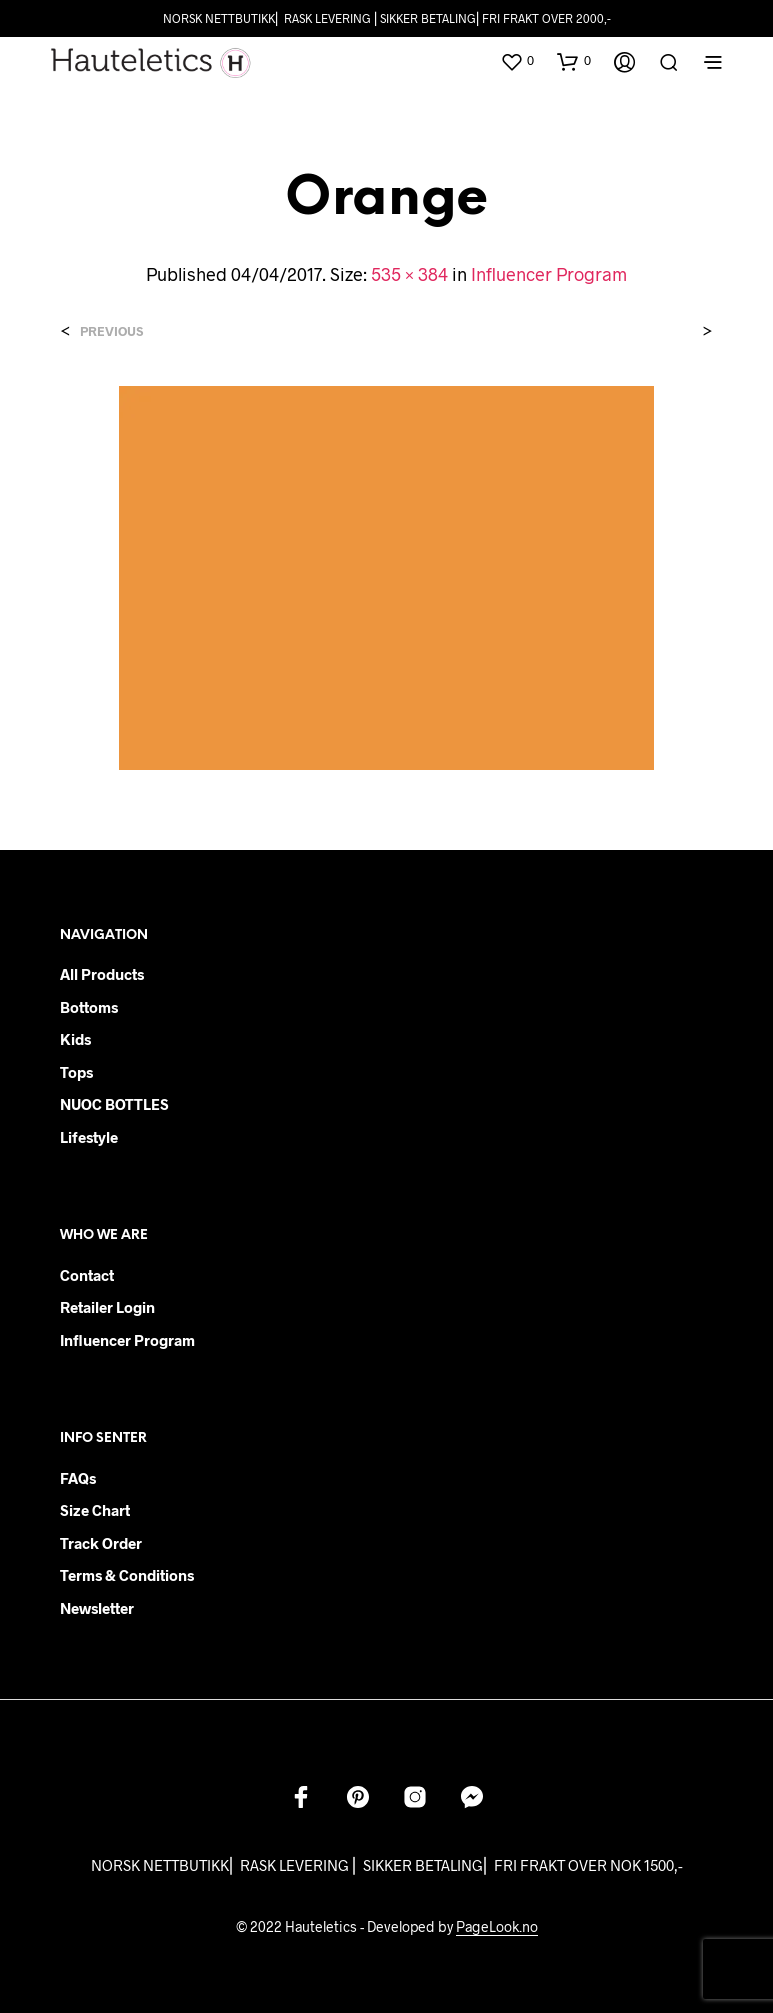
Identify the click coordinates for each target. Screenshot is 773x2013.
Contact (87, 1275)
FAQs (78, 1478)
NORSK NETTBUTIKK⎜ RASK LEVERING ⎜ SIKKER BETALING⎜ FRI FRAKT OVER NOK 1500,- (387, 1865)
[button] (517, 61)
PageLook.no (497, 1927)
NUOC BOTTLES (114, 1104)
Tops (76, 1072)
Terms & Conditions (127, 1575)
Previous (111, 331)
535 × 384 (409, 274)
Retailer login (107, 1307)
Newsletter (97, 1608)
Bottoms (89, 1007)
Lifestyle (89, 1137)
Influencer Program (549, 274)
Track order (101, 1543)
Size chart (95, 1510)
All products (102, 974)
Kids (75, 1039)
